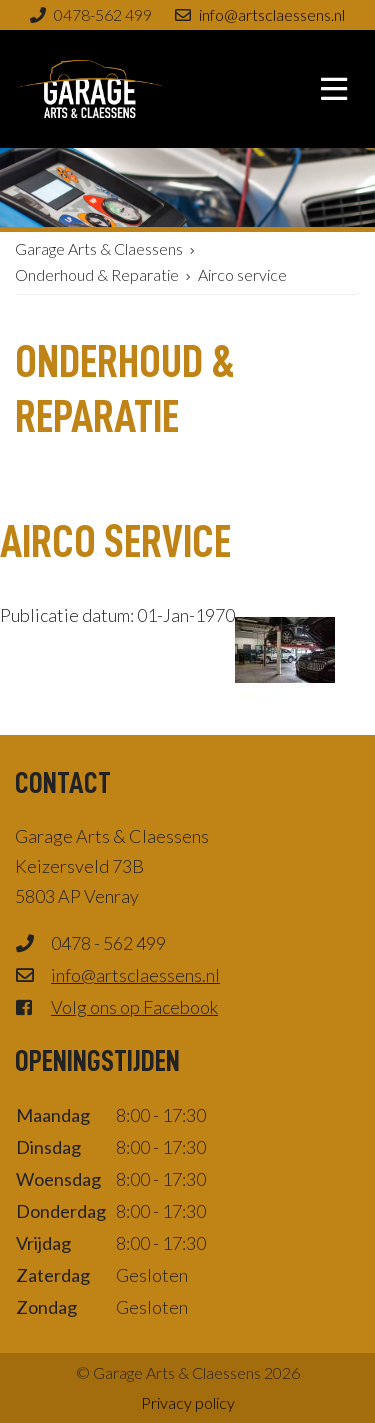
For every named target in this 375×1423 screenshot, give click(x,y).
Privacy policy (188, 1402)
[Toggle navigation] (334, 89)
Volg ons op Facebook (134, 1007)
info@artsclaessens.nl (272, 14)
